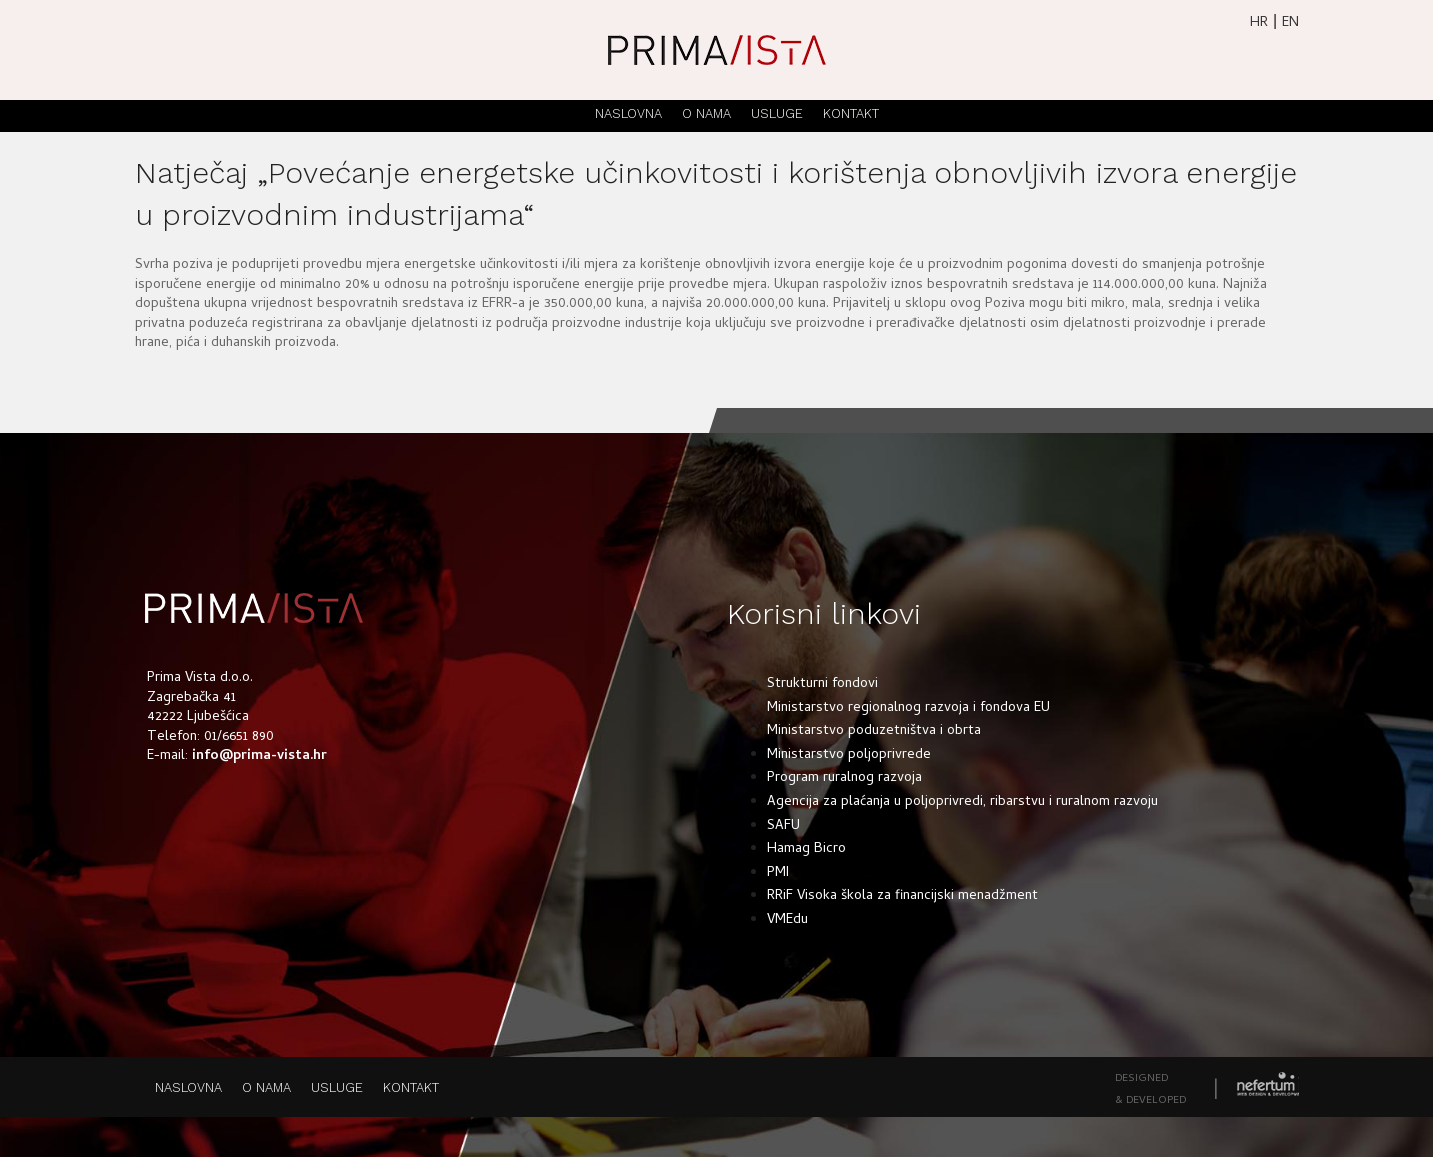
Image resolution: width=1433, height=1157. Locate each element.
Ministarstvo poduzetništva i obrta (874, 731)
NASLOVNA (628, 113)
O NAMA (706, 113)
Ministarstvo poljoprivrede (849, 755)
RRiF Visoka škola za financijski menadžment (902, 896)
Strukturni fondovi (822, 684)
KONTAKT (851, 113)
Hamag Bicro (806, 849)
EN (1290, 23)
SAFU (783, 826)
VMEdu (787, 920)
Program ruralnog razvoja (844, 778)
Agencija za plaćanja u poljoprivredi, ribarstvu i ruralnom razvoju (962, 802)
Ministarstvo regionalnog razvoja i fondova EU (908, 708)
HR (1259, 23)
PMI (778, 873)
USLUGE (777, 113)
